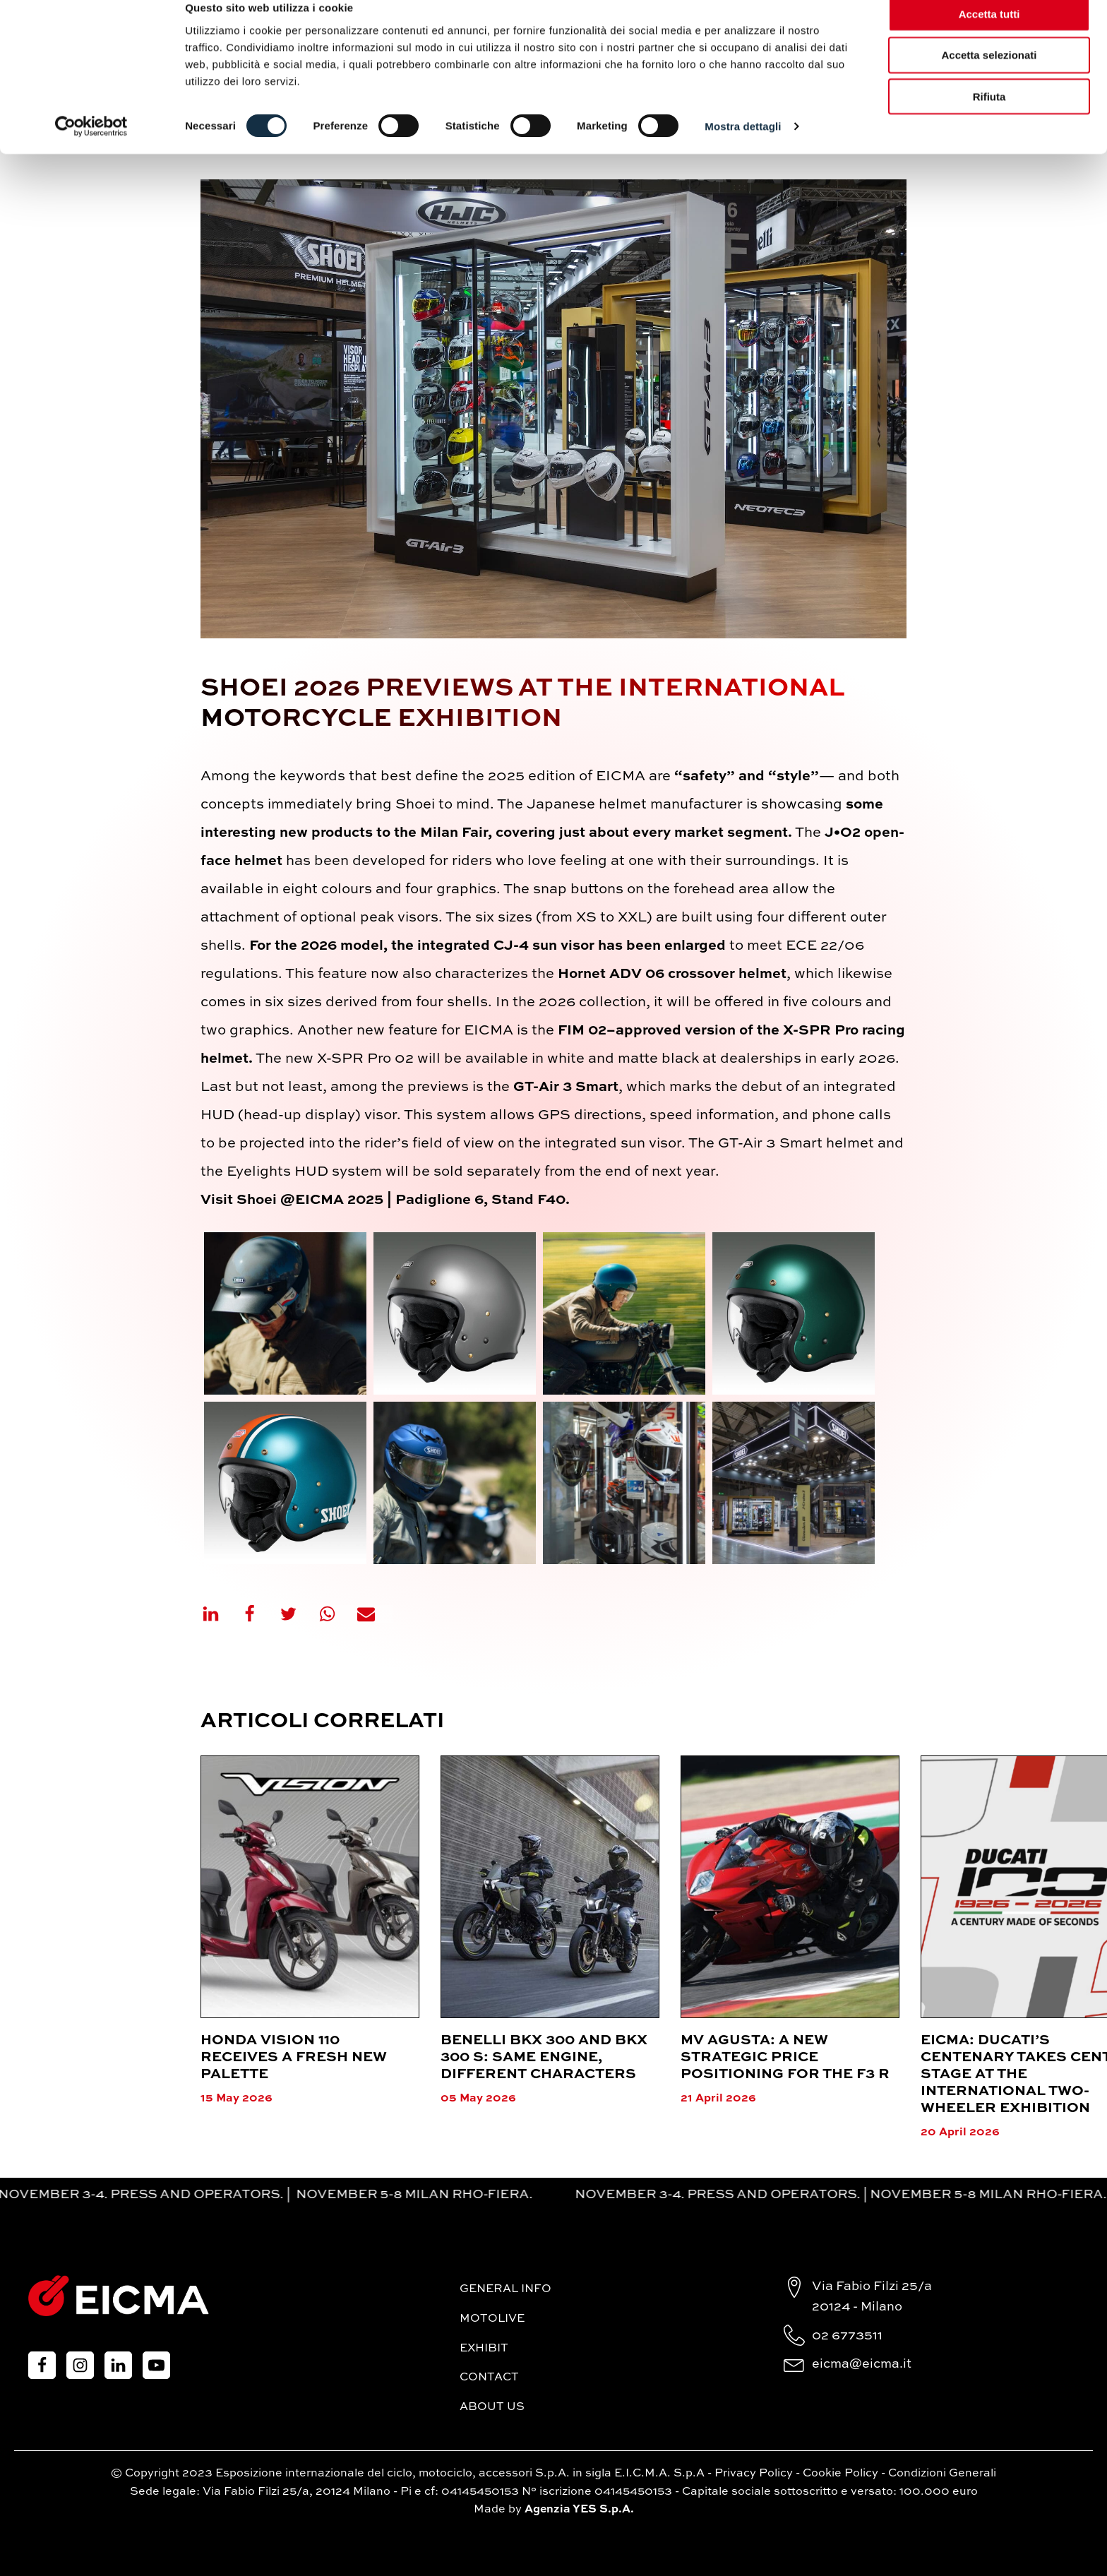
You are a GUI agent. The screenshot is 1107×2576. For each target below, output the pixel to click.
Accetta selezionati (988, 77)
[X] (297, 1614)
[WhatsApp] (336, 1614)
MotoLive (492, 2319)
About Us (492, 2407)
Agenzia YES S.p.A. (579, 2509)
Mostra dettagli (743, 148)
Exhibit (484, 2348)
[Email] (375, 1614)
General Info (505, 2289)
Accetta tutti (989, 35)
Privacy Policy (753, 2473)
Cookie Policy (840, 2473)
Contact (489, 2377)
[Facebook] (258, 1614)
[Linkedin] (219, 1614)
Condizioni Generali (942, 2473)
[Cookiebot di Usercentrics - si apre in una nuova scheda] (91, 148)
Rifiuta (989, 118)
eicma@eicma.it (861, 2364)
